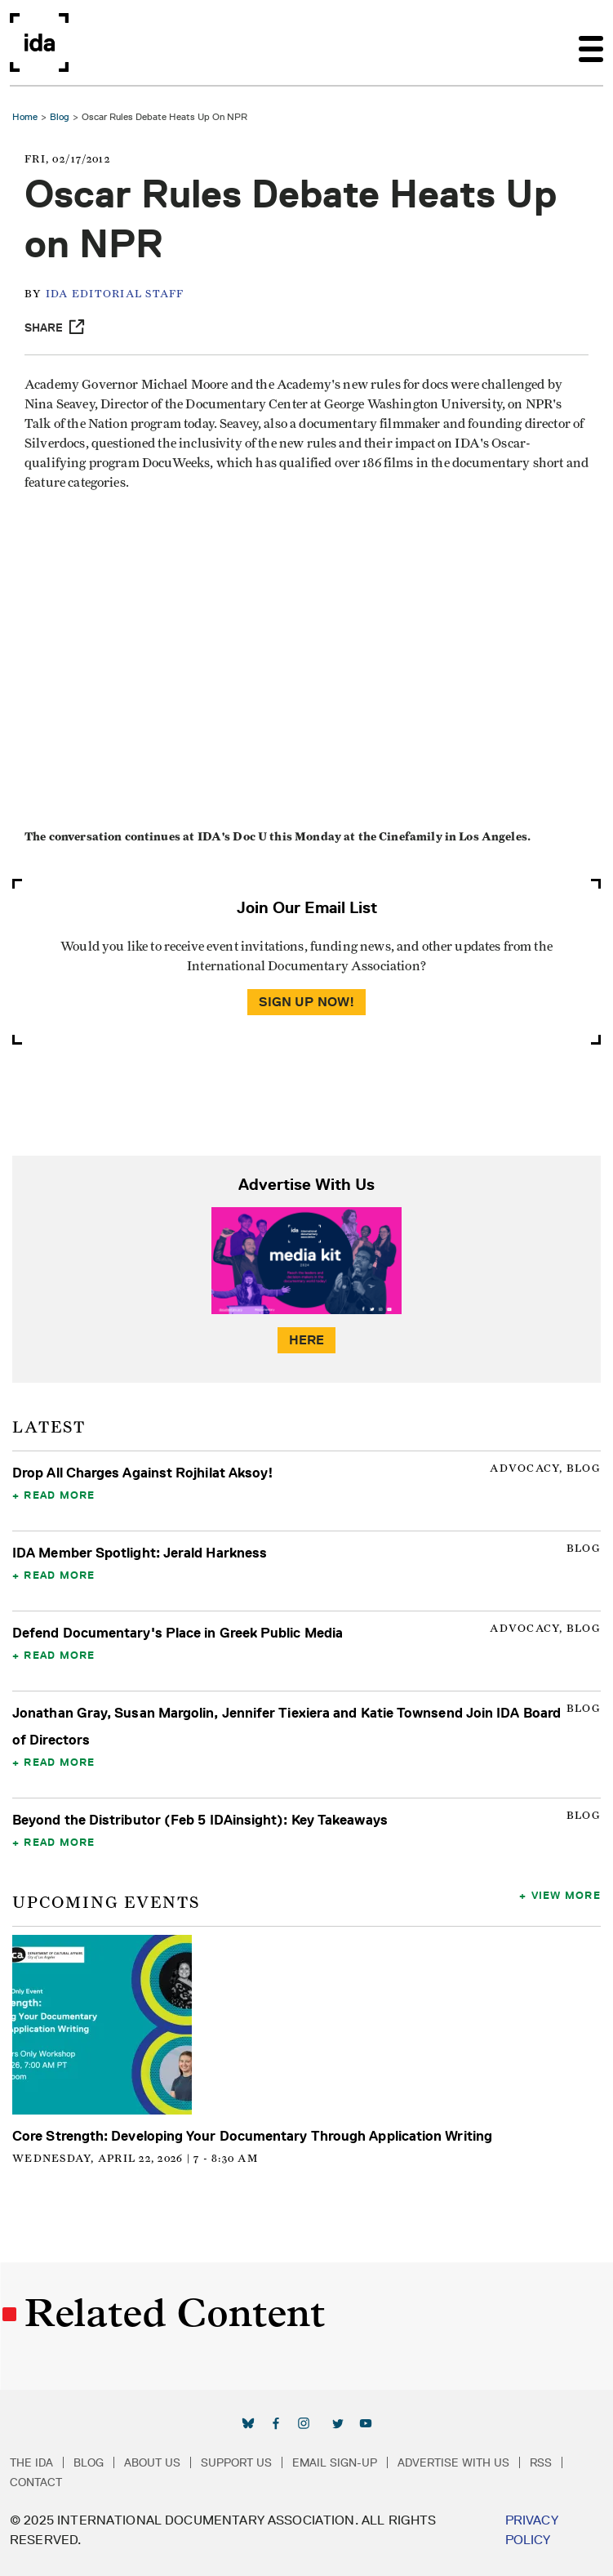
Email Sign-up (334, 2462)
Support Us (236, 2462)
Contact (36, 2482)
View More (566, 1894)
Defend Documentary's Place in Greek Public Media (177, 1632)
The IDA (31, 2462)
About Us (152, 2462)
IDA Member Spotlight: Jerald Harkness (139, 1552)
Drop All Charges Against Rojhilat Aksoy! (142, 1472)
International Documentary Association (39, 42)
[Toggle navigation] (591, 42)
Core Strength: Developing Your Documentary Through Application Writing (252, 2136)
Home (25, 116)
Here (307, 1340)
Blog (59, 116)
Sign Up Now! (307, 1001)
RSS (541, 2462)
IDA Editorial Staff (115, 294)
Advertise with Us (453, 2462)
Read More (59, 1494)
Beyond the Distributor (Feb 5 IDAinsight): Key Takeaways (200, 1820)
